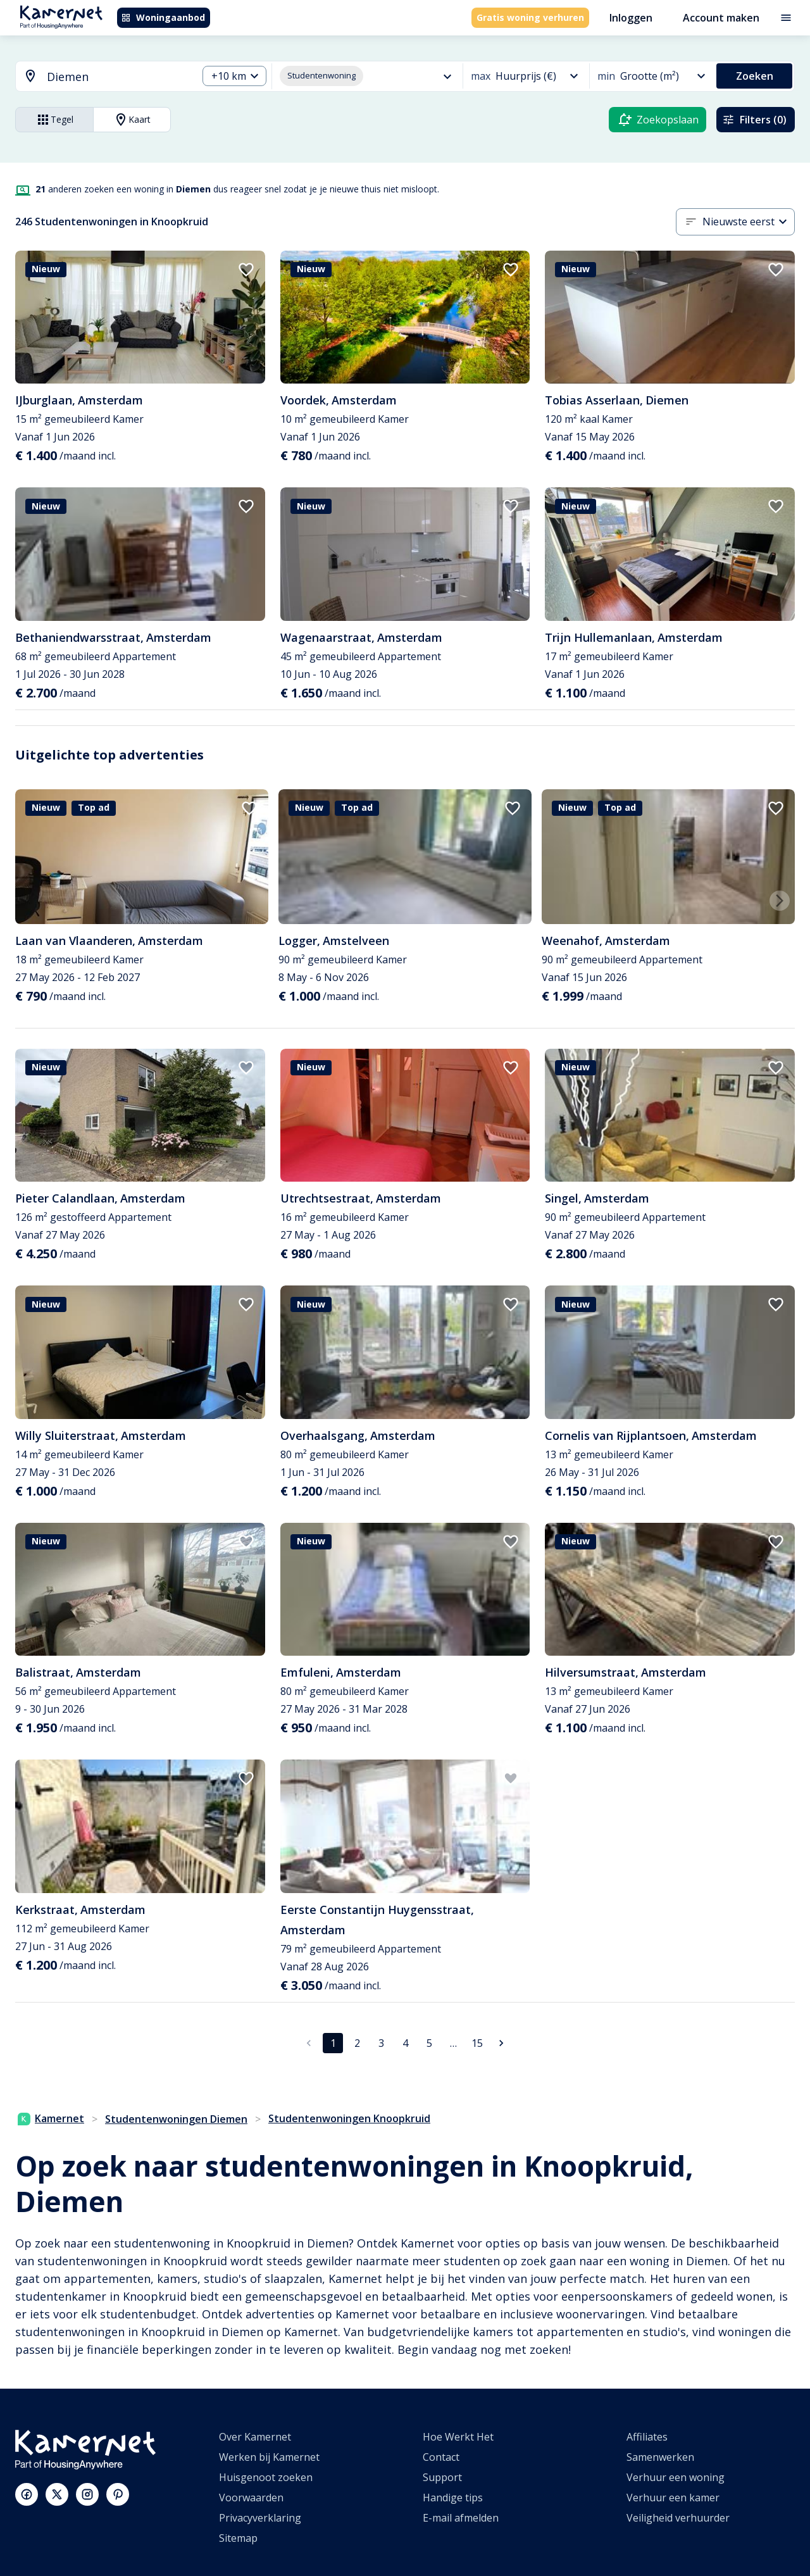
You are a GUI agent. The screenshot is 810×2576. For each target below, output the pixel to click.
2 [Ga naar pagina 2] (357, 2043)
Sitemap (238, 2538)
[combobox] (99, 77)
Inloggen (630, 18)
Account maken (721, 18)
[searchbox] (117, 77)
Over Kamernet (255, 2437)
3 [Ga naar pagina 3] (381, 2043)
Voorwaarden (251, 2497)
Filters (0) (754, 120)
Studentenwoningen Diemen (176, 2119)
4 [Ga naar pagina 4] (405, 2043)
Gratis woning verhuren (530, 17)
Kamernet (51, 2118)
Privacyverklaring (260, 2518)
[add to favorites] (246, 269)
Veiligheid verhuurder (678, 2518)
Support (442, 2477)
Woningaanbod (163, 17)
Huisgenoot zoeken (266, 2477)
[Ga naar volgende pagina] (501, 2043)
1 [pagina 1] (333, 2043)
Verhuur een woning (675, 2477)
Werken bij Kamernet (269, 2457)
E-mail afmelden (461, 2518)
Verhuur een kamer (673, 2497)
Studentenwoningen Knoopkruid (349, 2118)
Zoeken (754, 76)
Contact (441, 2457)
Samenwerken (660, 2457)
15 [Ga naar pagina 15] (477, 2043)
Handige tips (453, 2497)
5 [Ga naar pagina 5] (429, 2043)
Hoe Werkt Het (458, 2437)
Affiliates (647, 2437)
